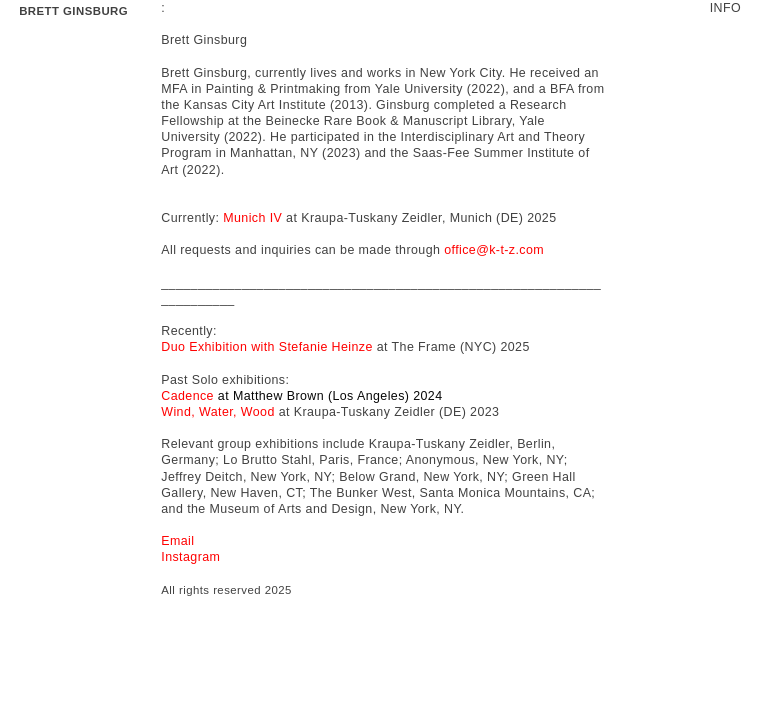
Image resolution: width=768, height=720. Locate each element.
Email (177, 541)
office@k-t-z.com (494, 250)
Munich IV (252, 218)
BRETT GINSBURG (73, 11)
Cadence (187, 396)
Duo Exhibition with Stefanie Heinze (267, 347)
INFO (725, 8)
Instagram (190, 557)
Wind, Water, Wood (218, 412)
